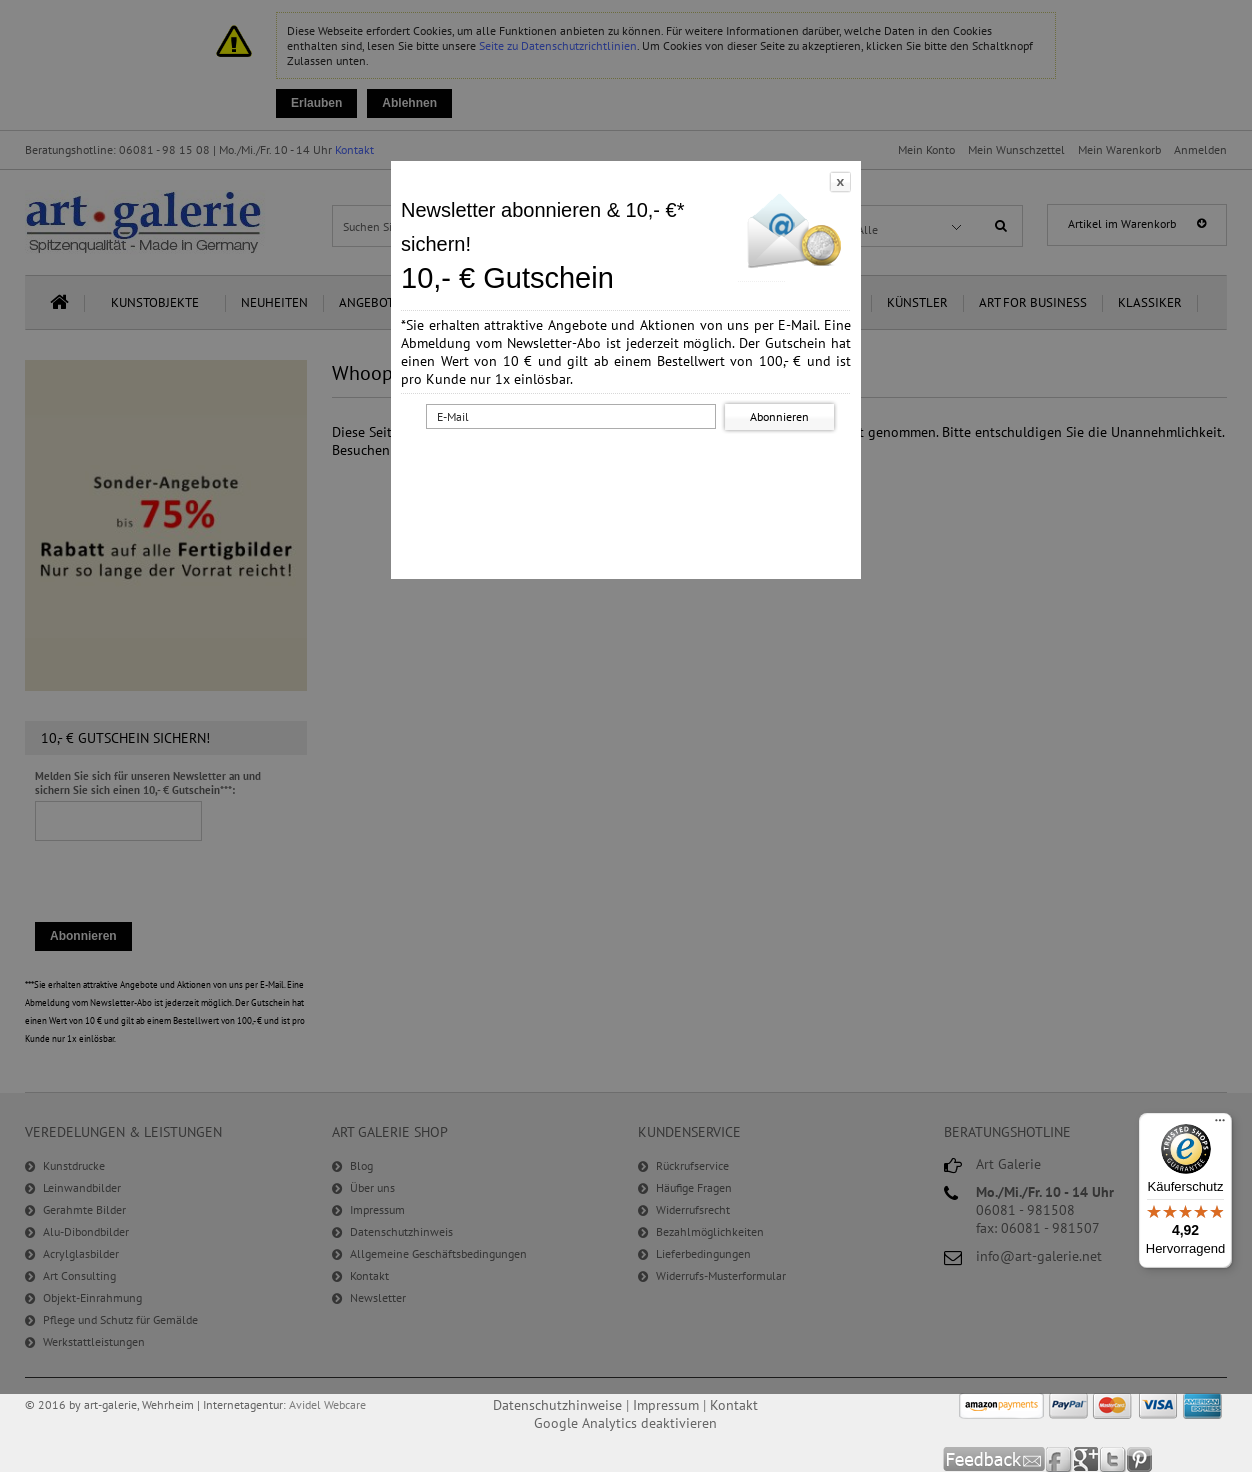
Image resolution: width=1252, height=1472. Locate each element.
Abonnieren (779, 416)
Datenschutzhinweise (557, 1405)
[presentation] (630, 473)
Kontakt (734, 1405)
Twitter (1113, 1459)
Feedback (994, 1459)
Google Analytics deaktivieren (625, 1423)
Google (1086, 1459)
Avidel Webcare (327, 1404)
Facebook (1059, 1459)
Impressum (666, 1405)
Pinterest (1139, 1459)
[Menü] (1220, 1125)
